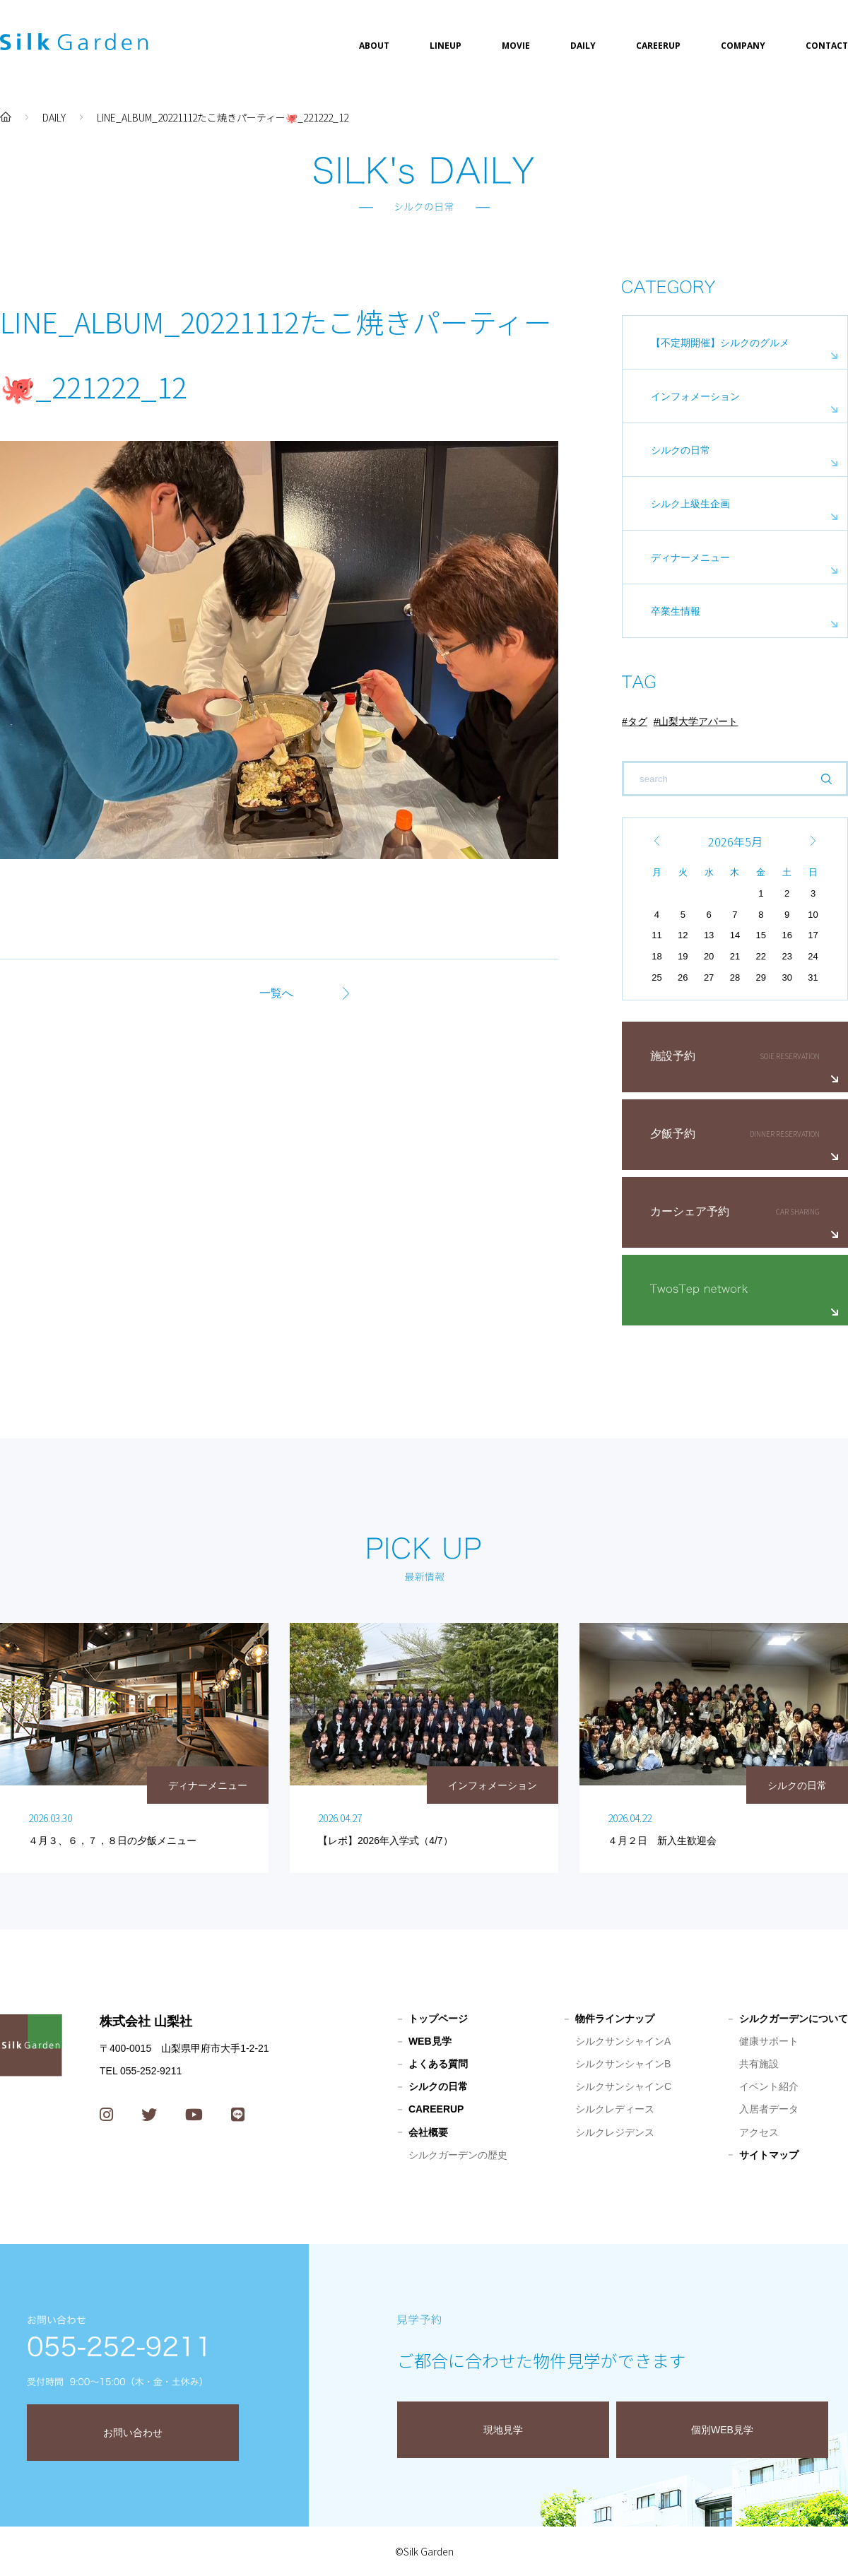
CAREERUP (658, 46)
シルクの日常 (680, 450)
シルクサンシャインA (623, 2041)
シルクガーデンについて (793, 2018)
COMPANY (743, 46)
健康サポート (769, 2041)
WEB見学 (430, 2041)
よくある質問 (438, 2063)
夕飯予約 (672, 1134)
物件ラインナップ (614, 2018)
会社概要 (428, 2132)
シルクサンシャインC (623, 2086)
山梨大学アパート (698, 721)
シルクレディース (614, 2109)
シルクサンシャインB (623, 2063)
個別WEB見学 (722, 2429)
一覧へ (276, 993)
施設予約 (672, 1056)
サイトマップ (769, 2155)
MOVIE (516, 46)
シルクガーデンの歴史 (457, 2155)
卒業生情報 (675, 611)
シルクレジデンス (614, 2132)
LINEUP (445, 46)
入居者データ (769, 2109)
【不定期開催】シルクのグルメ (720, 342)
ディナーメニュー (690, 557)
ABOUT (374, 46)
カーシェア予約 (689, 1211)
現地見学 (503, 2429)
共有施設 (759, 2063)
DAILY (583, 46)
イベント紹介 (769, 2086)
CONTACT (827, 46)
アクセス (759, 2132)
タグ (637, 721)
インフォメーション (695, 396)
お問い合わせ (133, 2432)
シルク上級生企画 (690, 503)
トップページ (438, 2018)
